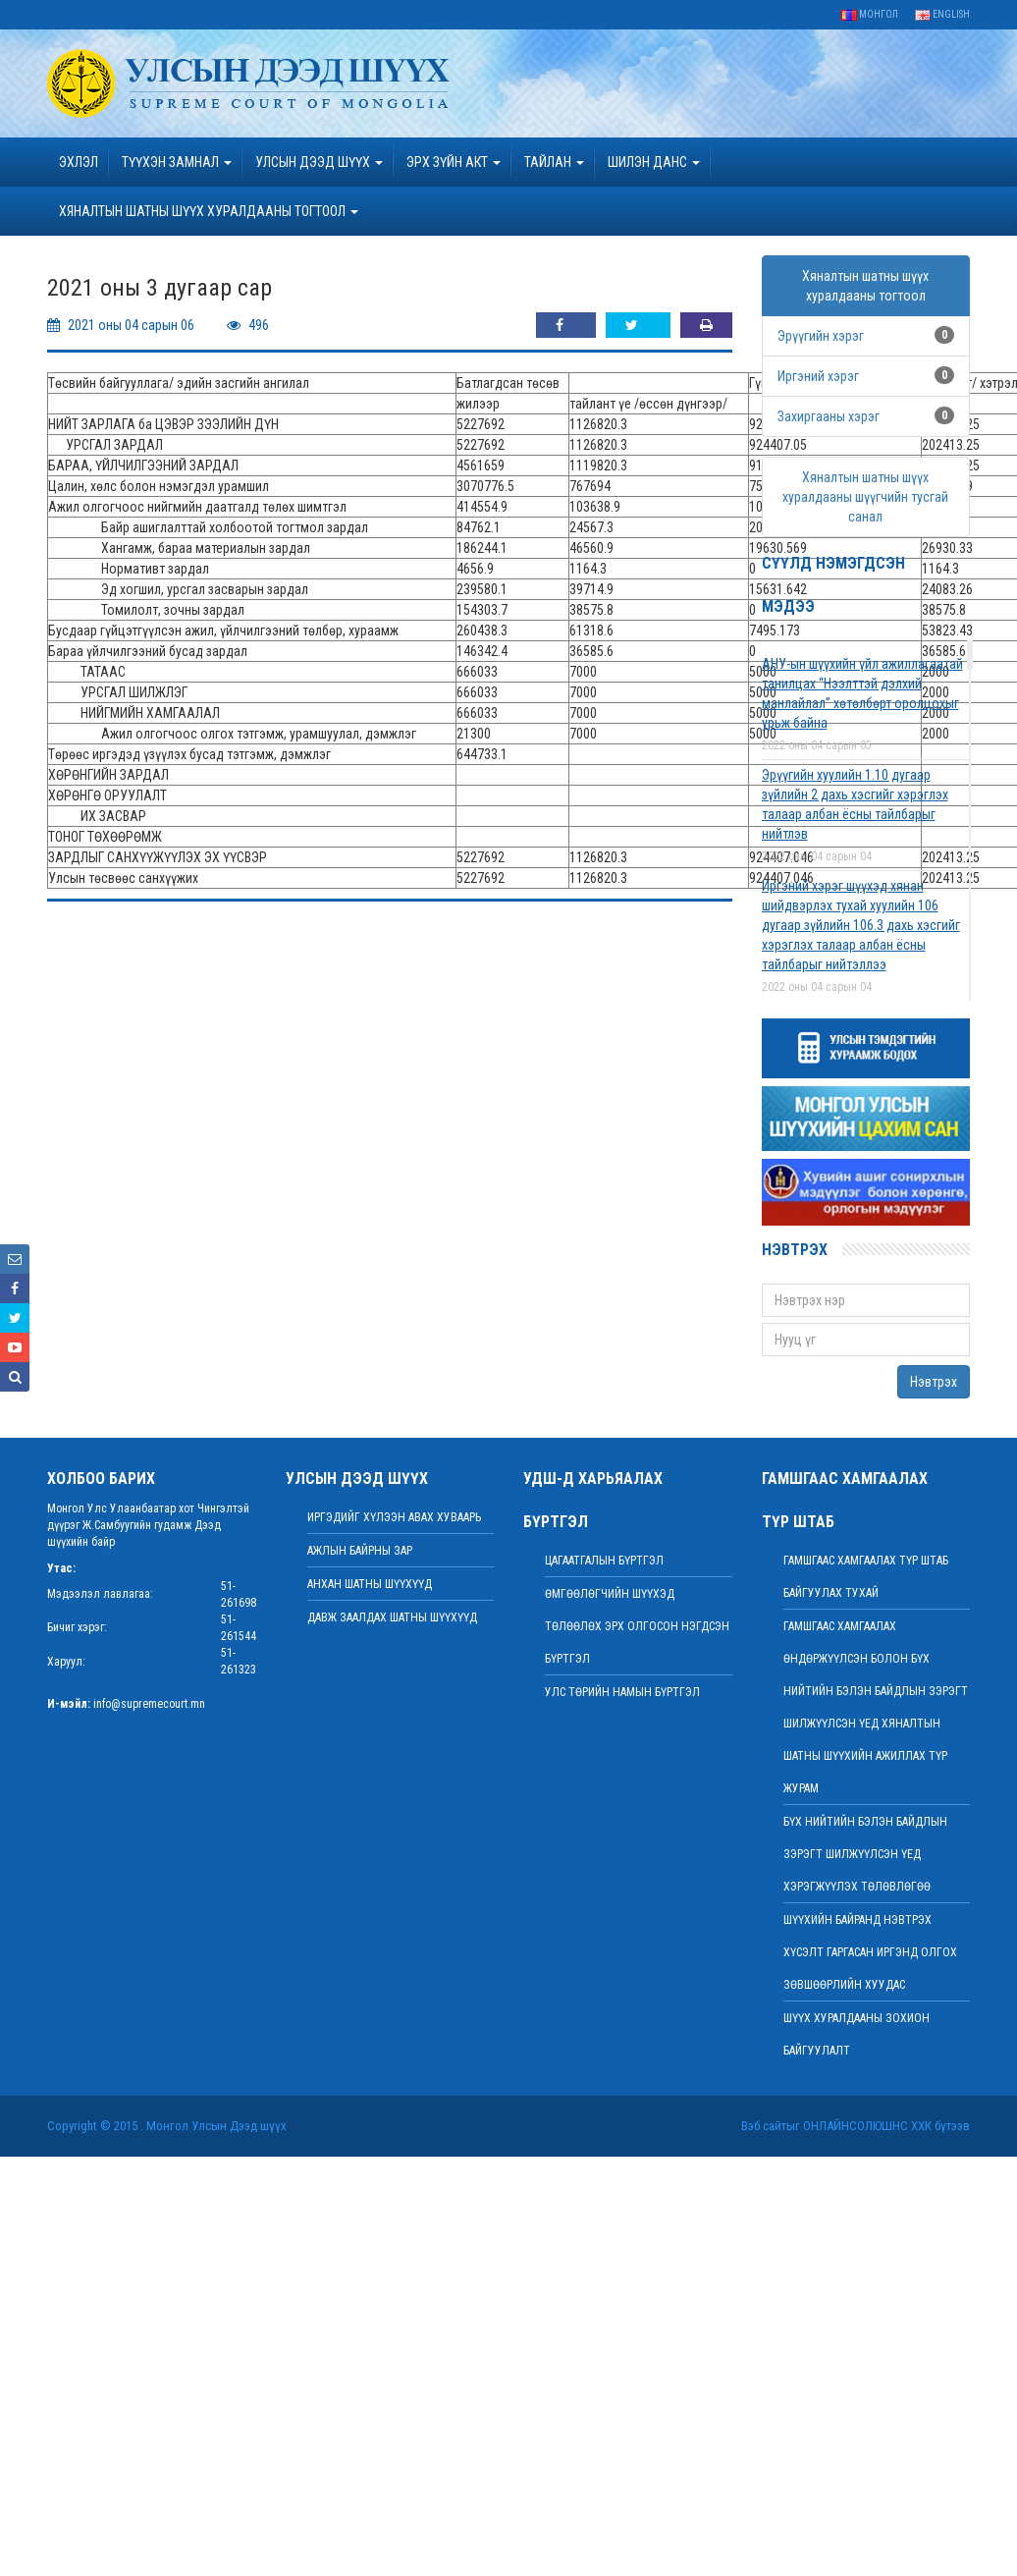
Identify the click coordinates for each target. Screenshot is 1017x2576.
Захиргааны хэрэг (828, 416)
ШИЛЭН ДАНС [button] (654, 162)
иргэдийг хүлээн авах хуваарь (394, 1517)
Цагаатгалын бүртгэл (604, 1560)
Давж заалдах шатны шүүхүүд (392, 1617)
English (942, 14)
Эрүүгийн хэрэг (820, 336)
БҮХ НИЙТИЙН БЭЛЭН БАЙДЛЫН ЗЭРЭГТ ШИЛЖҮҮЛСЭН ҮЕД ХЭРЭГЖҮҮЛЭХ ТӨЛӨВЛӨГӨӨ (865, 1854)
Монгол (869, 14)
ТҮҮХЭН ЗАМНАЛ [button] (177, 162)
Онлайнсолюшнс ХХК (867, 2125)
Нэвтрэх (933, 1382)
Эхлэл (78, 162)
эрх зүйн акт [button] (453, 162)
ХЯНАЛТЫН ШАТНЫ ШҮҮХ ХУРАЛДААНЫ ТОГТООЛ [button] (208, 211)
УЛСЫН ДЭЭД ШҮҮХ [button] (319, 162)
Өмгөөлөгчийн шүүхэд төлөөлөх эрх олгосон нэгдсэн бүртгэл (637, 1626)
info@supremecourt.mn (149, 1704)
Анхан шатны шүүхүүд (369, 1584)
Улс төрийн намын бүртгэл (622, 1692)
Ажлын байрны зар (359, 1551)
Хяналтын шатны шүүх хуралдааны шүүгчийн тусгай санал (865, 496)
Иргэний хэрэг (818, 376)
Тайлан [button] (554, 162)
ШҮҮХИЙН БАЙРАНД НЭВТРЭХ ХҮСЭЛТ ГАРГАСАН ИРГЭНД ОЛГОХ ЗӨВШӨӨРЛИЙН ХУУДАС (870, 1952)
